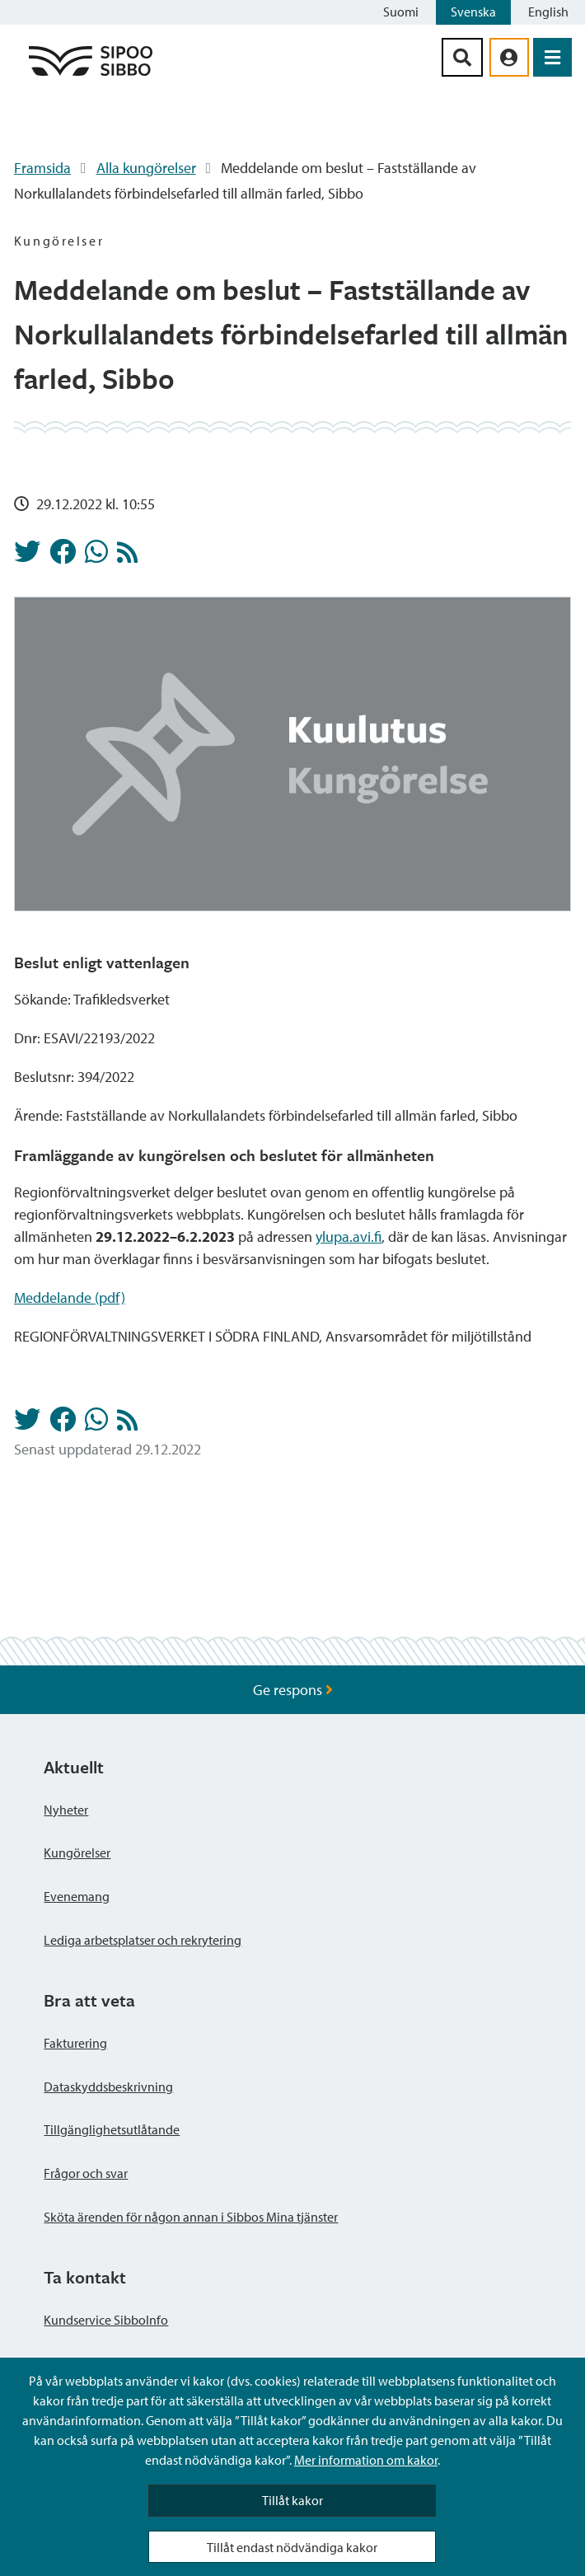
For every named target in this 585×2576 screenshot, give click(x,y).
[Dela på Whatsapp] (96, 556)
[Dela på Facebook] (62, 556)
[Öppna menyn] (552, 57)
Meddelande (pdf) (69, 1297)
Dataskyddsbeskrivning (108, 2086)
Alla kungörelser (146, 167)
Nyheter (66, 1809)
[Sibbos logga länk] (90, 74)
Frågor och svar (86, 2173)
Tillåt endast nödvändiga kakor (292, 2547)
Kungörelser (77, 1852)
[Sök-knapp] (462, 57)
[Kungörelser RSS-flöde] (127, 556)
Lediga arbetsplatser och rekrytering (142, 1940)
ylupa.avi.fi (348, 1236)
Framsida (42, 167)
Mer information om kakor (366, 2460)
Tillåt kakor (292, 2500)
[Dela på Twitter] (27, 556)
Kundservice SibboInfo (106, 2319)
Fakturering (75, 2043)
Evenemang (77, 1896)
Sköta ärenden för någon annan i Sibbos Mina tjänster (191, 2216)
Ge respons (293, 1690)
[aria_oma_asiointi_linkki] (509, 57)
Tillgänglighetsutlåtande (112, 2129)
